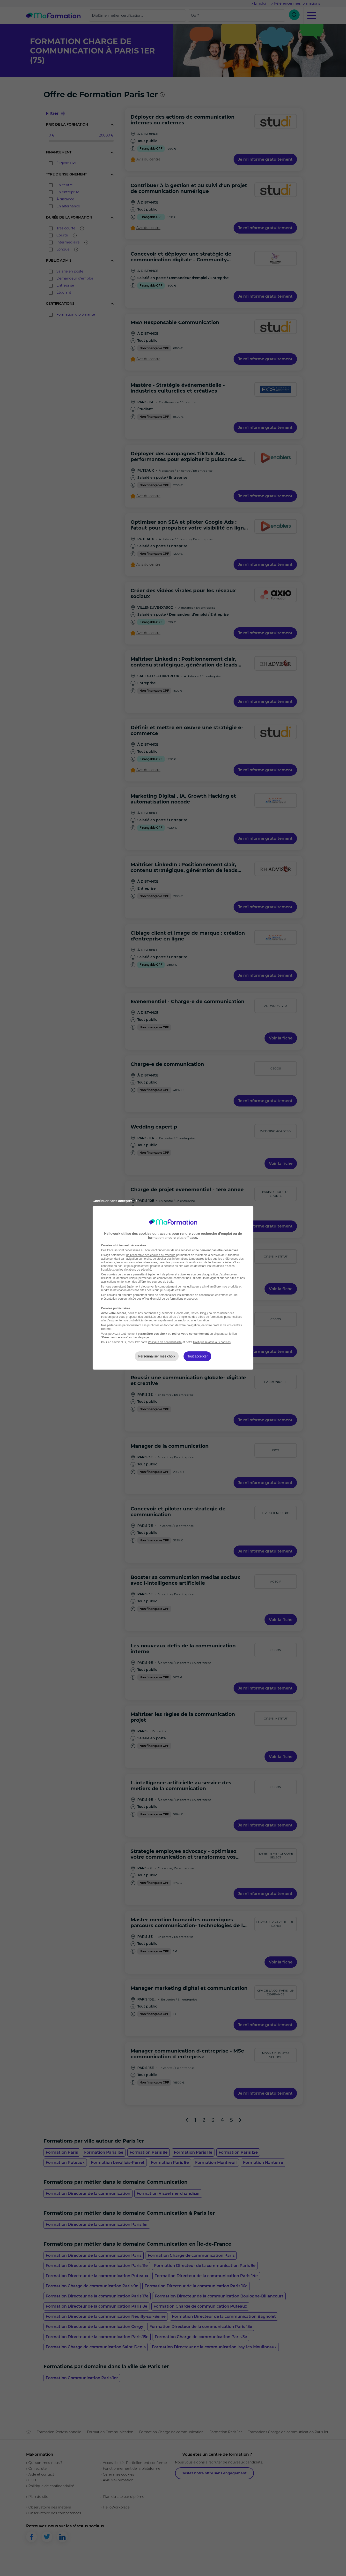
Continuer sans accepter (115, 1201)
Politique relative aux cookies (212, 1342)
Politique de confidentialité (165, 1342)
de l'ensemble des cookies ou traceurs (151, 1255)
